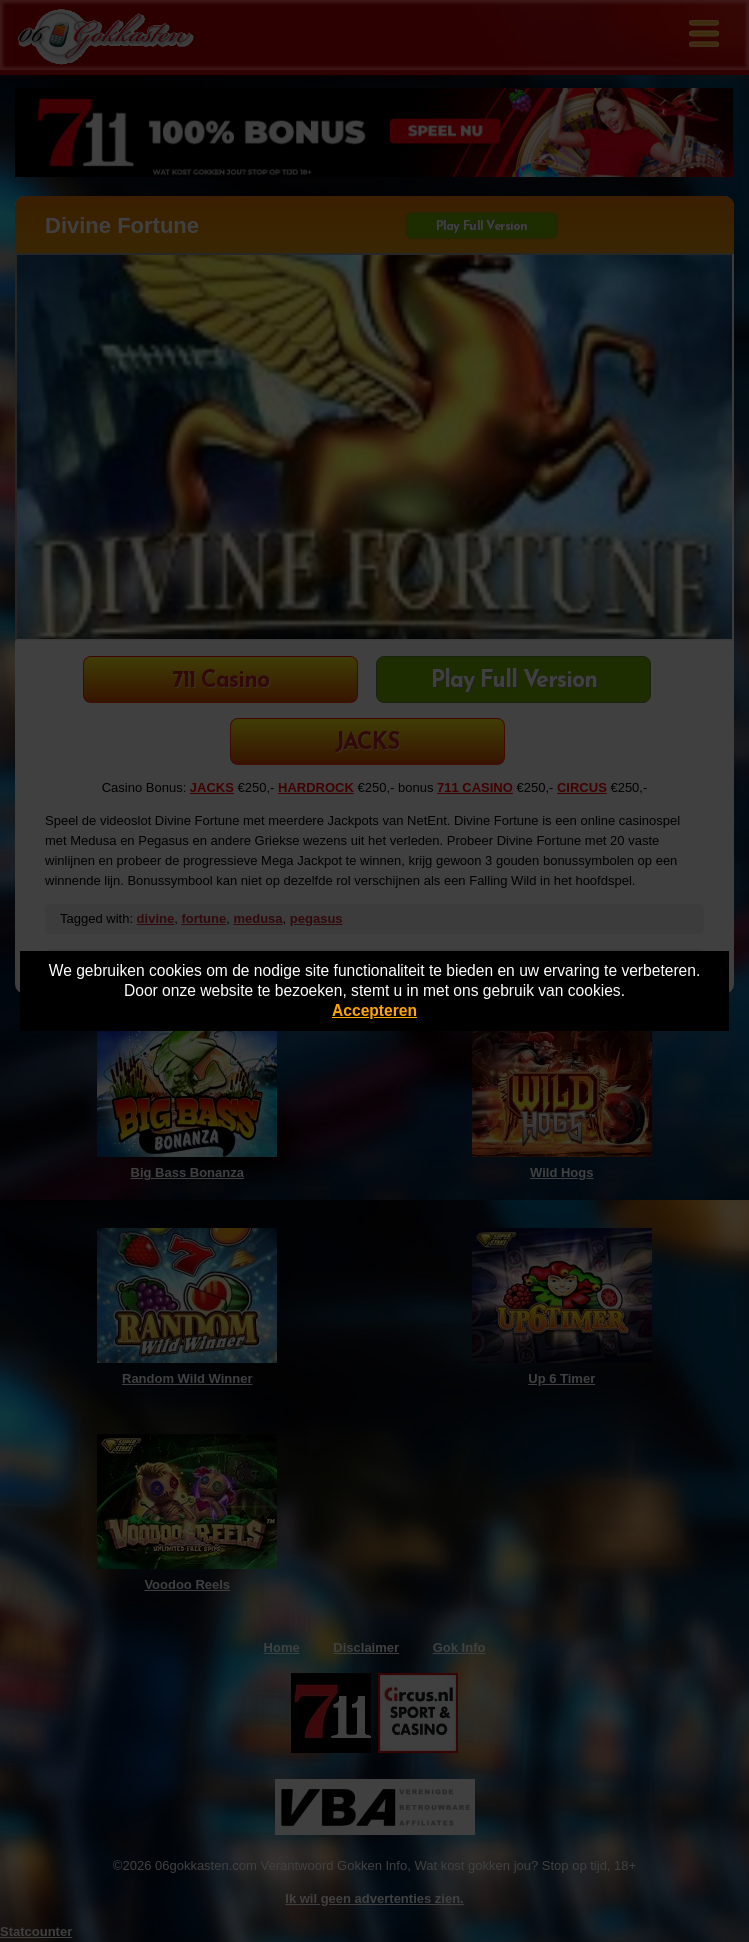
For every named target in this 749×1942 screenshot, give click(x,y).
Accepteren (374, 1010)
